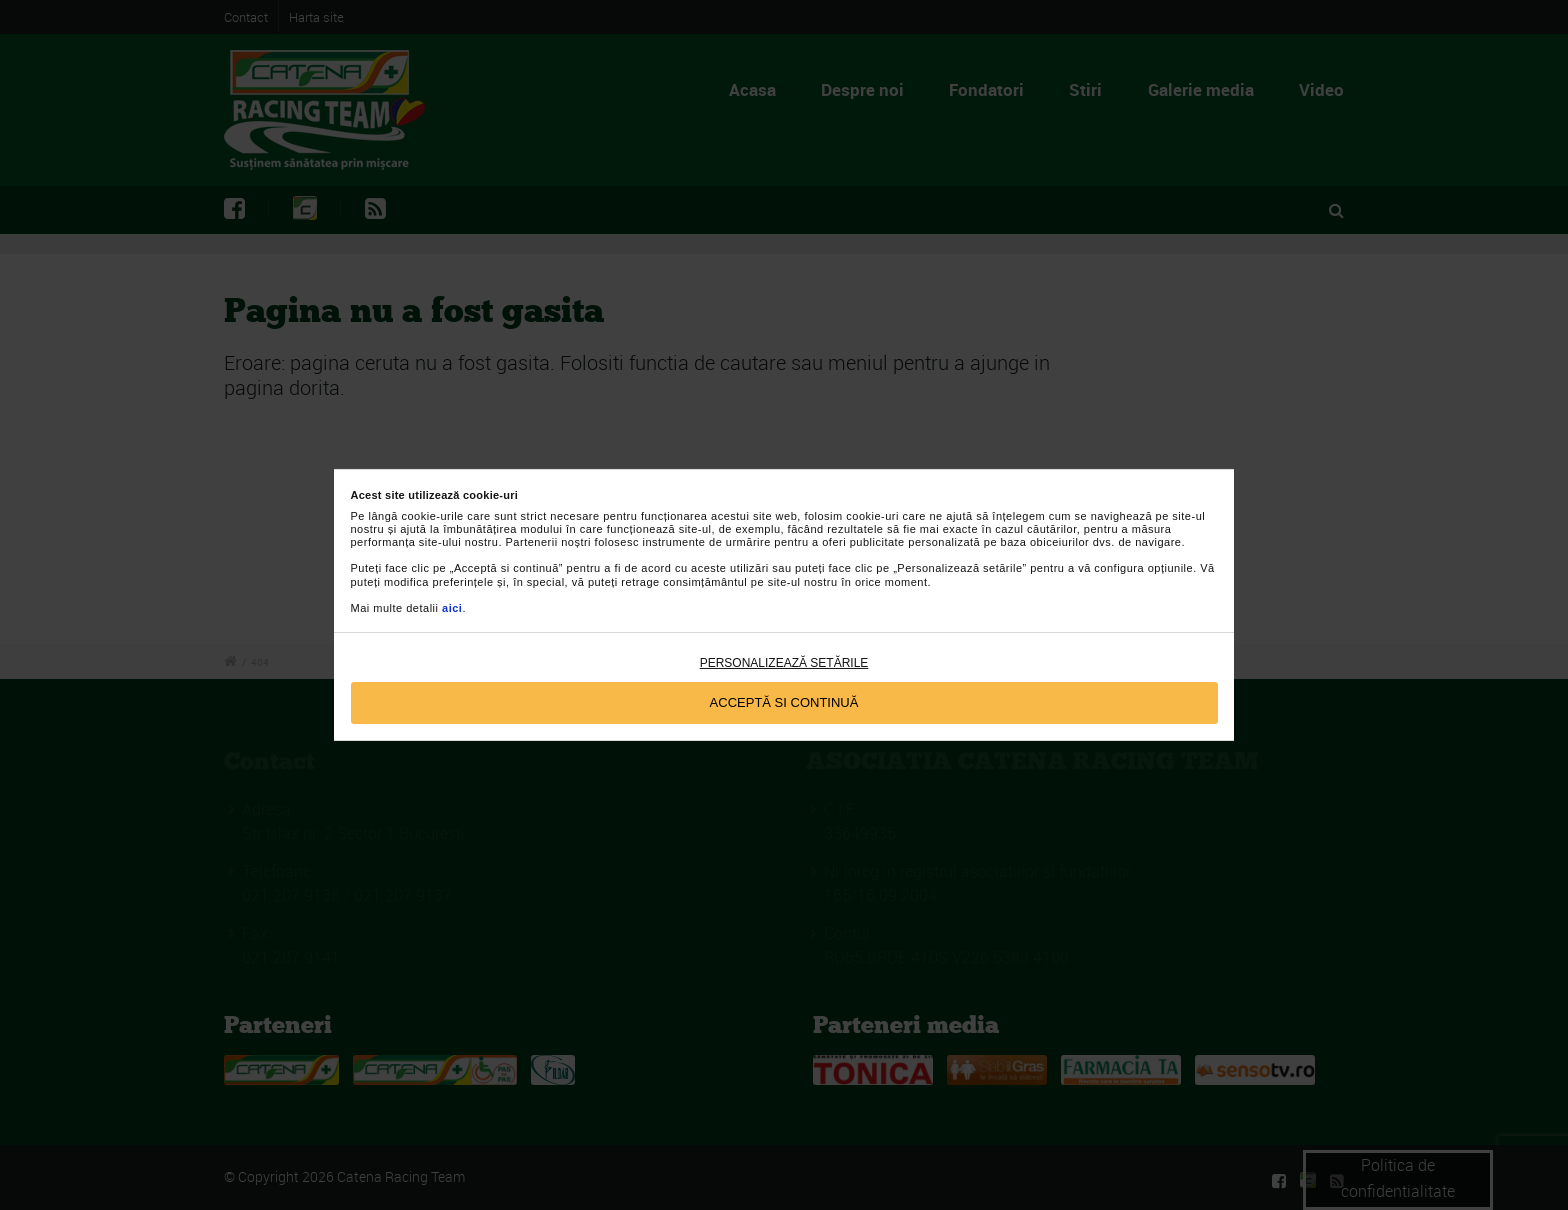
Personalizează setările (784, 663)
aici (452, 608)
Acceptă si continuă (784, 702)
